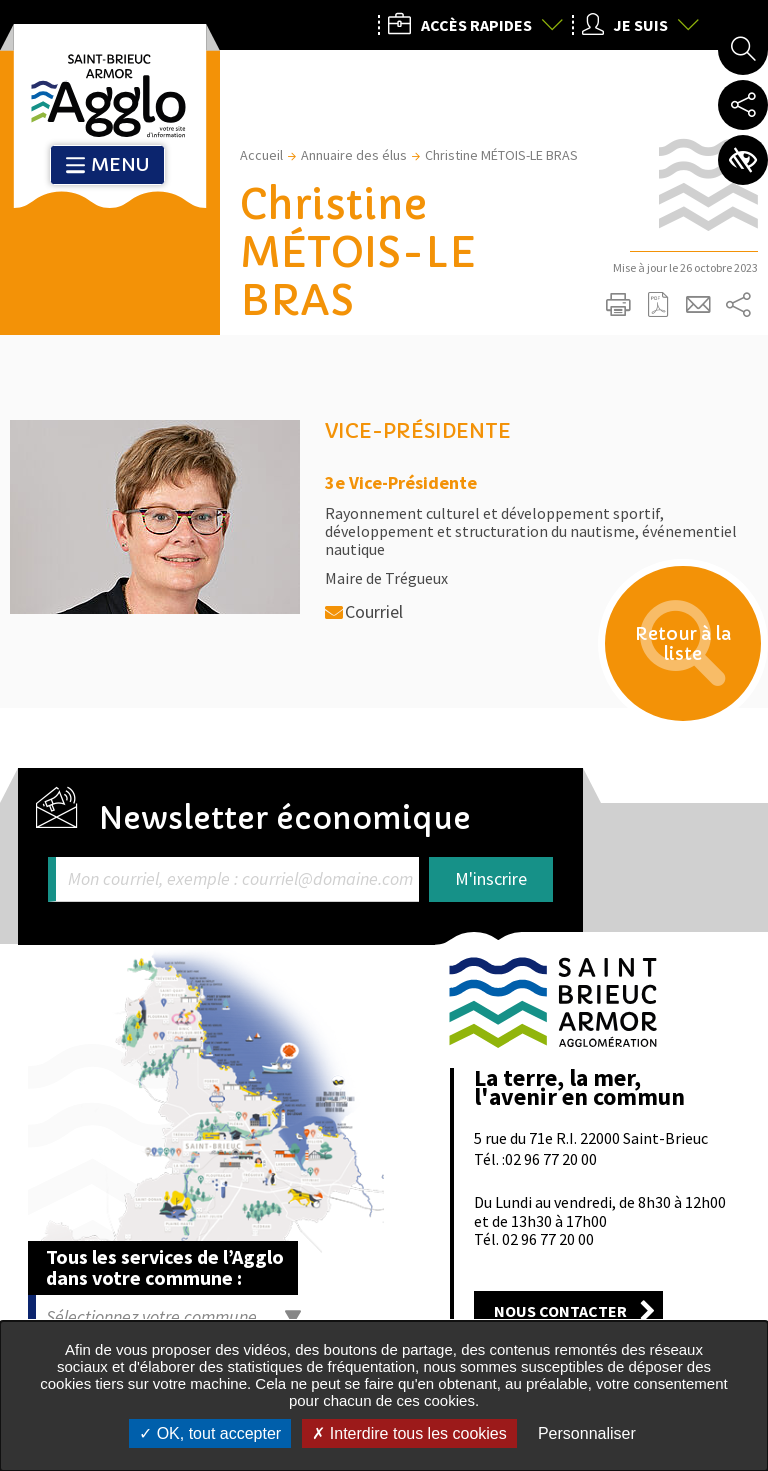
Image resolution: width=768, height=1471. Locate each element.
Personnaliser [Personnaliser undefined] (587, 1433)
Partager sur (738, 305)
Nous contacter (560, 1311)
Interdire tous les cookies (409, 1433)
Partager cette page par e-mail (698, 305)
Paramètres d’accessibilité (743, 160)
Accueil (261, 155)
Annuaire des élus (354, 155)
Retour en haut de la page (725, 903)
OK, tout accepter (210, 1433)
